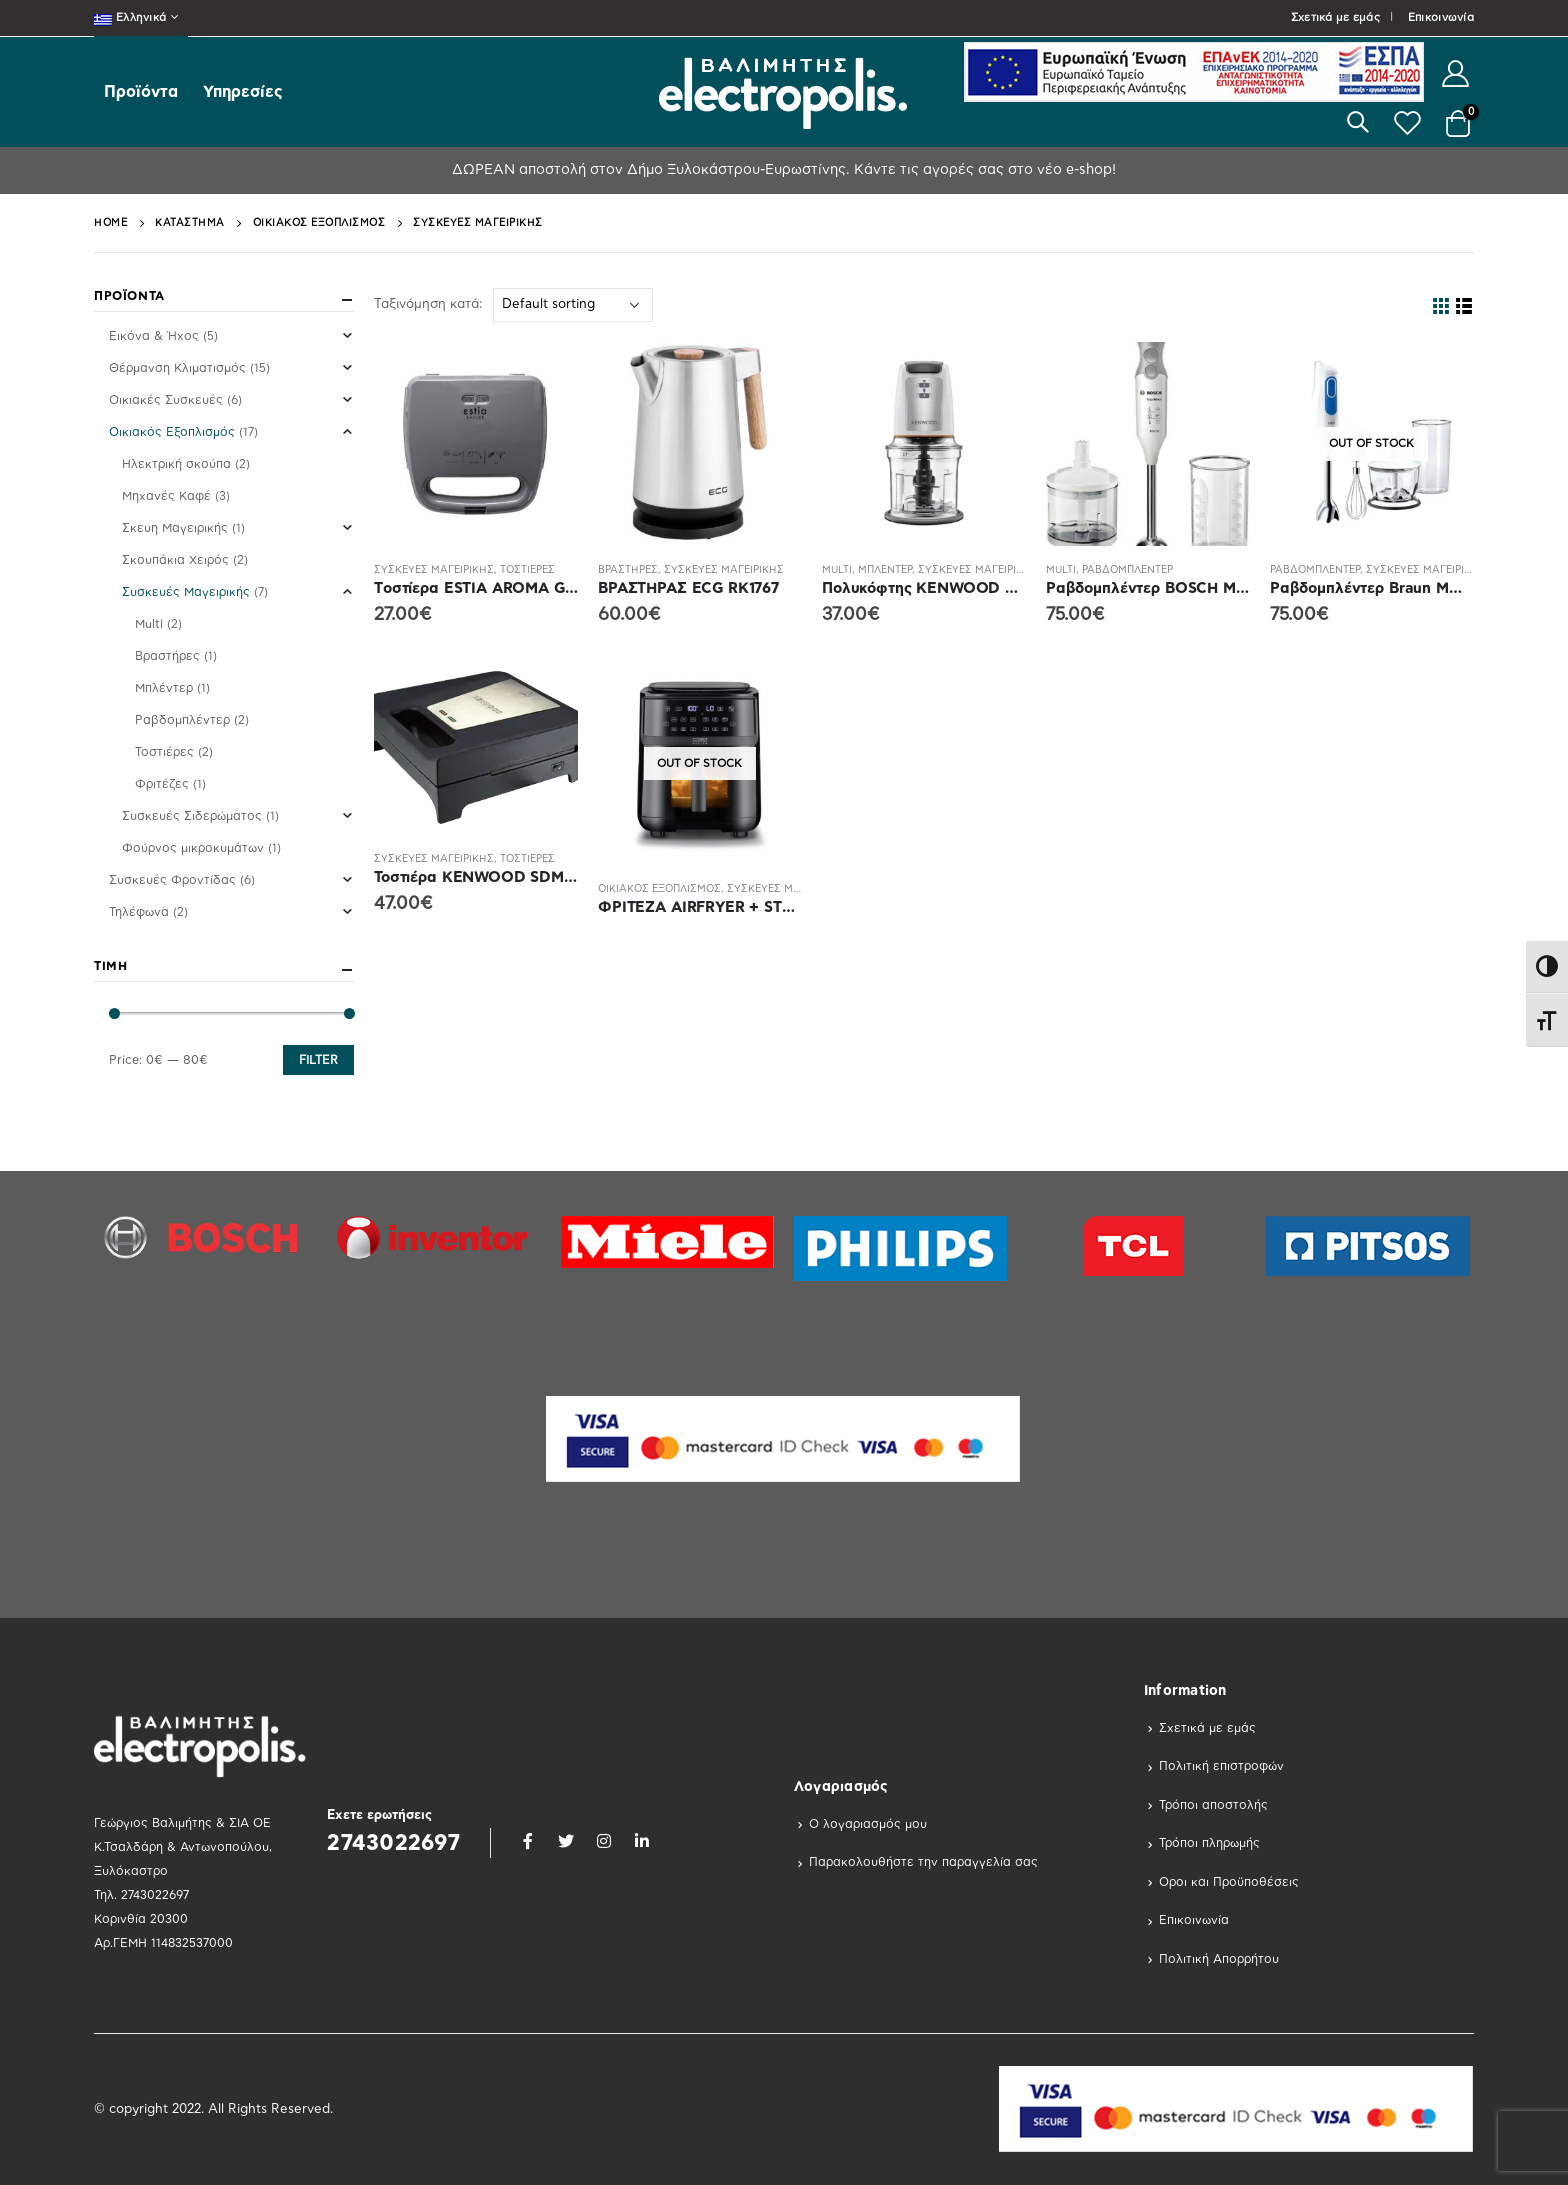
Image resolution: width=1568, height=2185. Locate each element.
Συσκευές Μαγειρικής (434, 570)
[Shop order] (573, 305)
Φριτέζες (162, 784)
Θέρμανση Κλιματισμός (177, 368)
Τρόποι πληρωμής (1209, 1843)
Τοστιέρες (527, 570)
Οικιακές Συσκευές (166, 400)
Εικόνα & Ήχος (154, 336)
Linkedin (642, 1841)
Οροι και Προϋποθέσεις (1229, 1882)
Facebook (528, 1841)
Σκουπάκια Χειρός (175, 560)
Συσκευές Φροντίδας (172, 880)
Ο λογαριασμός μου (868, 1824)
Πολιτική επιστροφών (1221, 1766)
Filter (318, 1060)
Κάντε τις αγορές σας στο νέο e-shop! (983, 170)
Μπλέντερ (885, 570)
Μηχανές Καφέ (166, 496)
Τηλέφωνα (139, 912)
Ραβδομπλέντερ (1127, 570)
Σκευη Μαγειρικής (175, 528)
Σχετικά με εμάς (1335, 17)
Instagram (604, 1841)
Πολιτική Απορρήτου (1219, 1959)
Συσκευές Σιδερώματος (192, 816)
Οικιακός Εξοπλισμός (659, 889)
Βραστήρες (628, 570)
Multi (837, 570)
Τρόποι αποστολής (1213, 1805)
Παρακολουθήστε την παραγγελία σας (923, 1862)
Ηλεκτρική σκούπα (176, 464)
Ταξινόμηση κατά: (428, 304)
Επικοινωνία (1441, 17)
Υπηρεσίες (243, 92)
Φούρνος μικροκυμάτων (193, 848)
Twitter (566, 1841)
